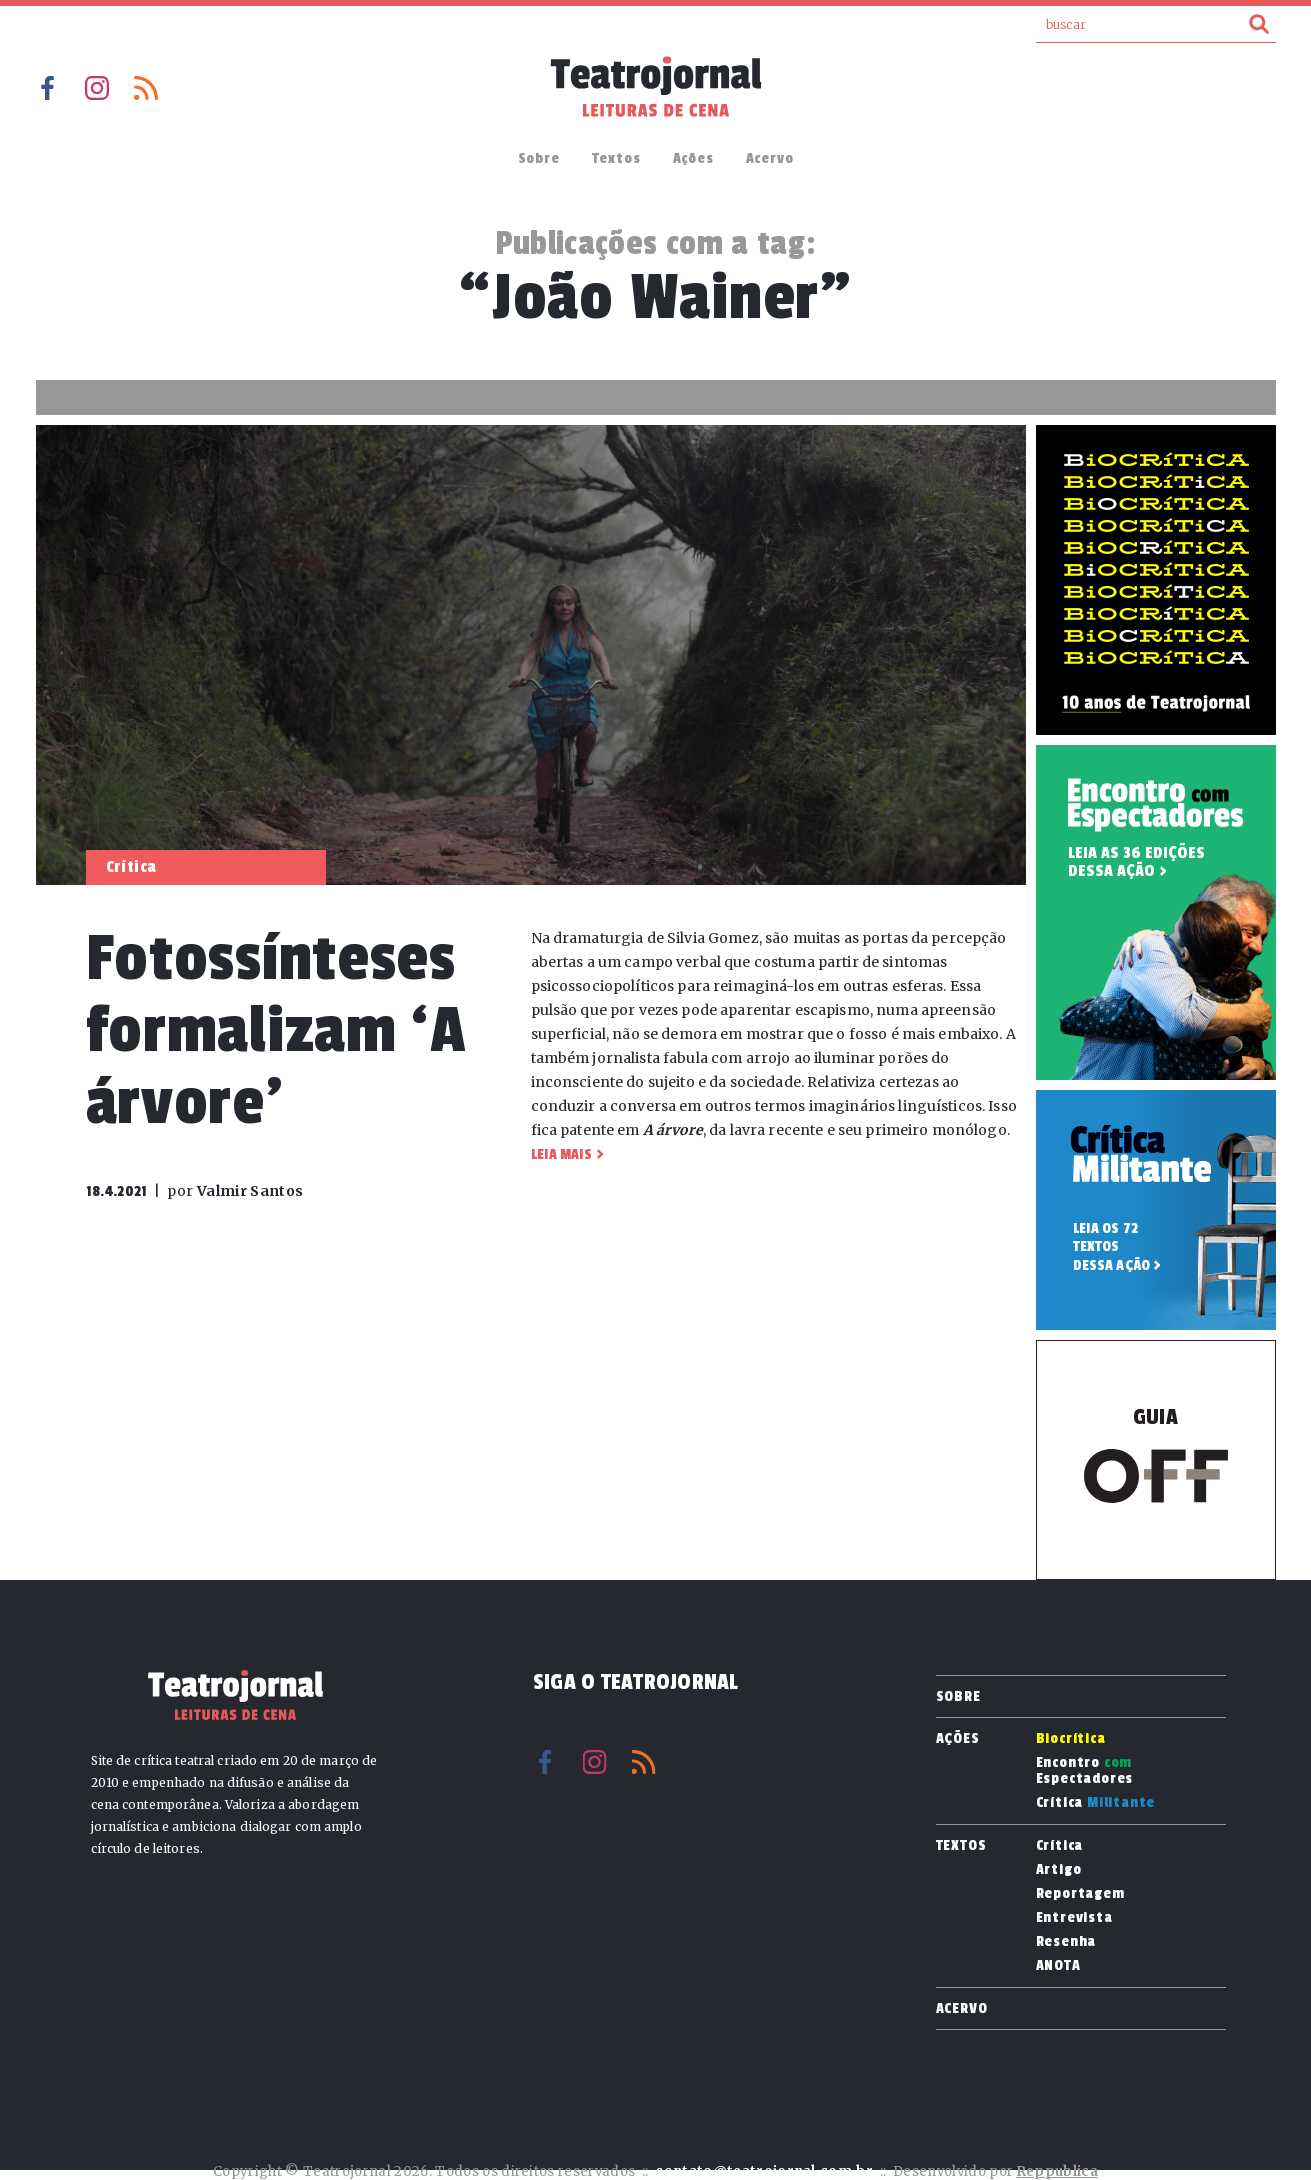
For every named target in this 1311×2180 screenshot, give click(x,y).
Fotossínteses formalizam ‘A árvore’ (276, 1030)
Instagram (97, 88)
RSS (146, 88)
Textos (616, 158)
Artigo (1059, 1870)
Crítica (1096, 1803)
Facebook (48, 88)
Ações (693, 158)
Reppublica (1057, 2171)
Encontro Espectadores (1085, 1771)
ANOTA (1058, 1966)
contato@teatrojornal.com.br (764, 2171)
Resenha (1066, 1942)
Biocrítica (1071, 1739)
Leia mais (561, 1154)
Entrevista (1074, 1918)
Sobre (539, 158)
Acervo (770, 158)
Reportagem (1080, 1894)
